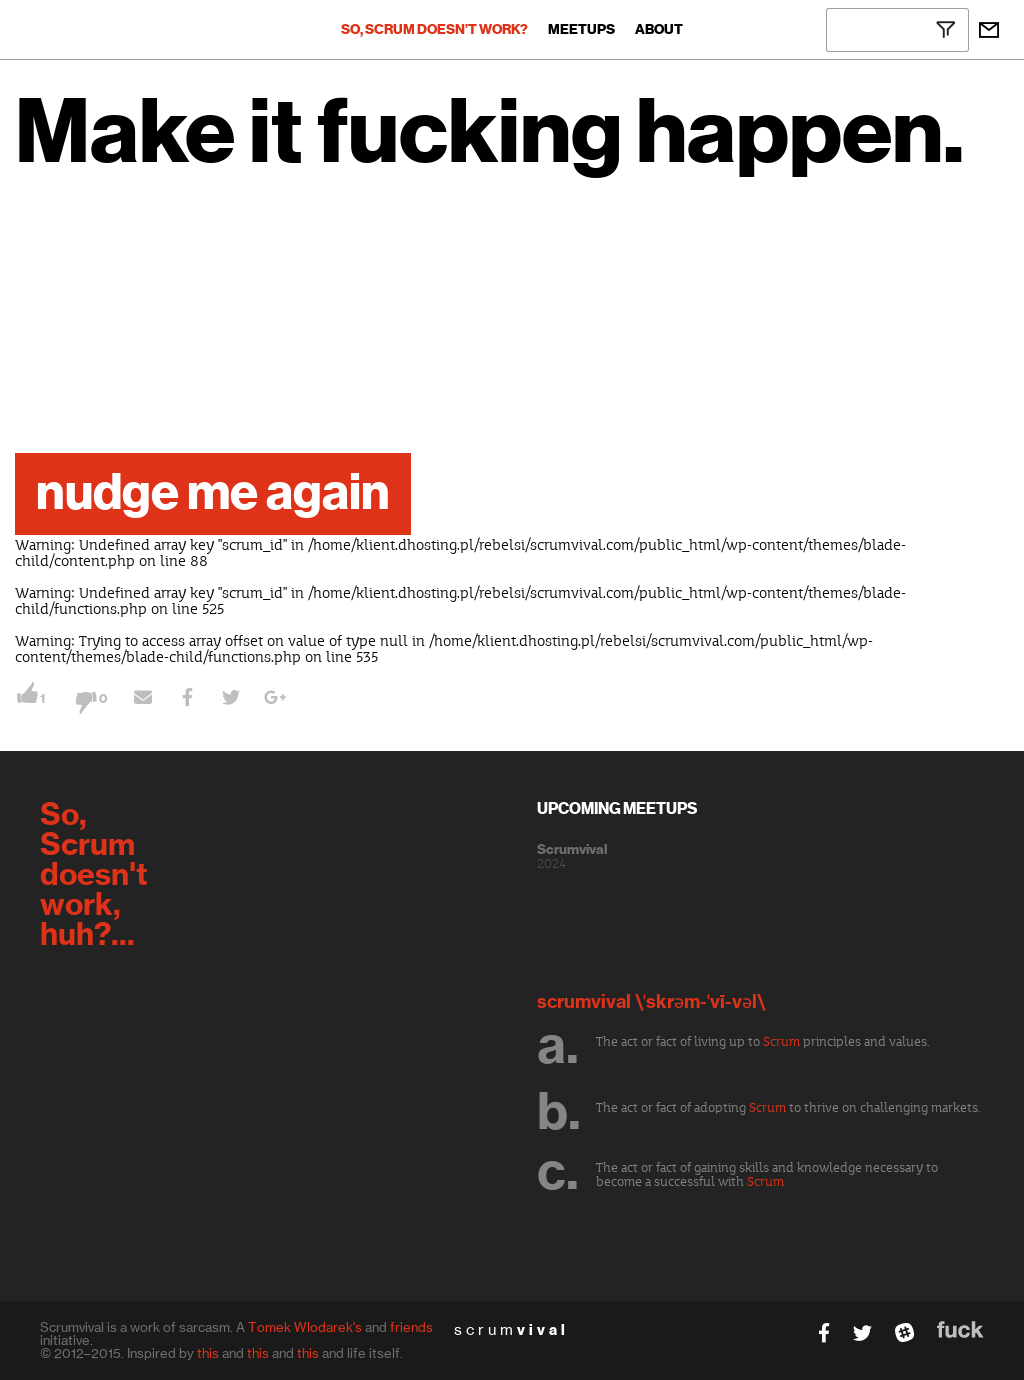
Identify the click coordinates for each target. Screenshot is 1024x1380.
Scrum (781, 1042)
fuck (960, 1329)
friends (411, 1327)
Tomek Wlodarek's (305, 1327)
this (208, 1353)
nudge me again (213, 494)
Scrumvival (572, 850)
